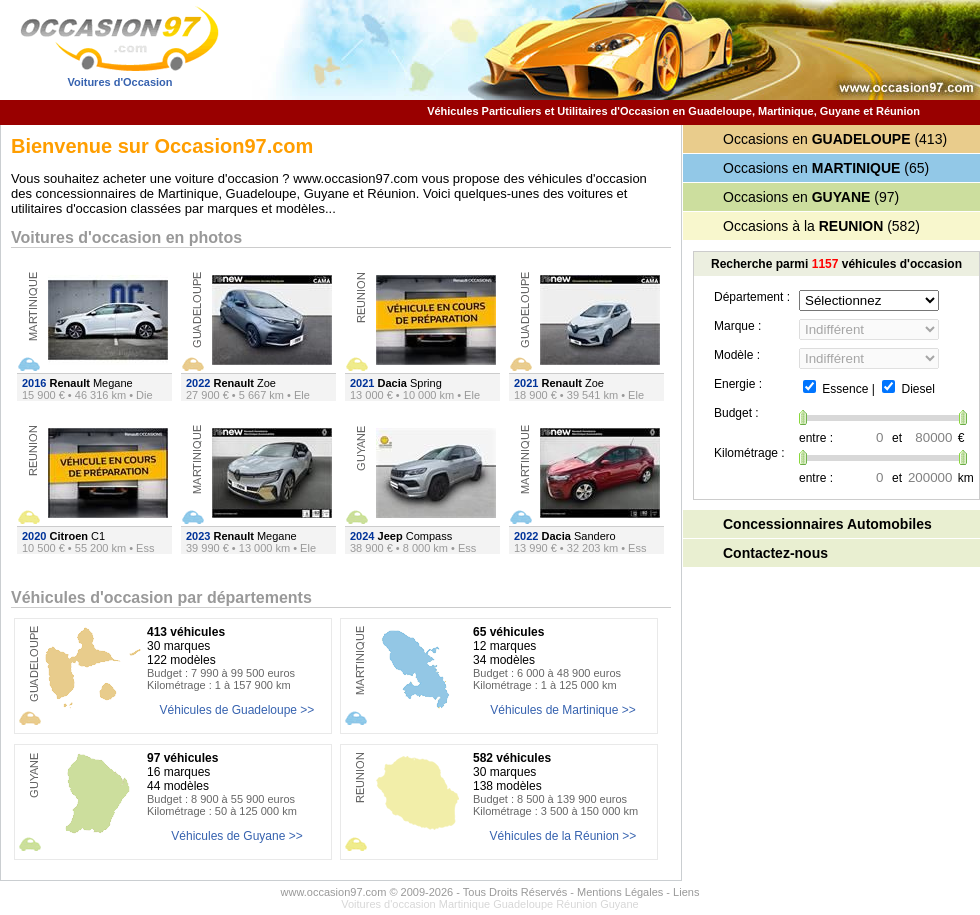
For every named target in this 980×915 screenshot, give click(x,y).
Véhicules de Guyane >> (236, 836)
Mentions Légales (620, 892)
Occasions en (817, 139)
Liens (686, 892)
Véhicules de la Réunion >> (563, 836)
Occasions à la (803, 226)
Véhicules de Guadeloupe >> (237, 710)
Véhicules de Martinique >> (562, 710)
